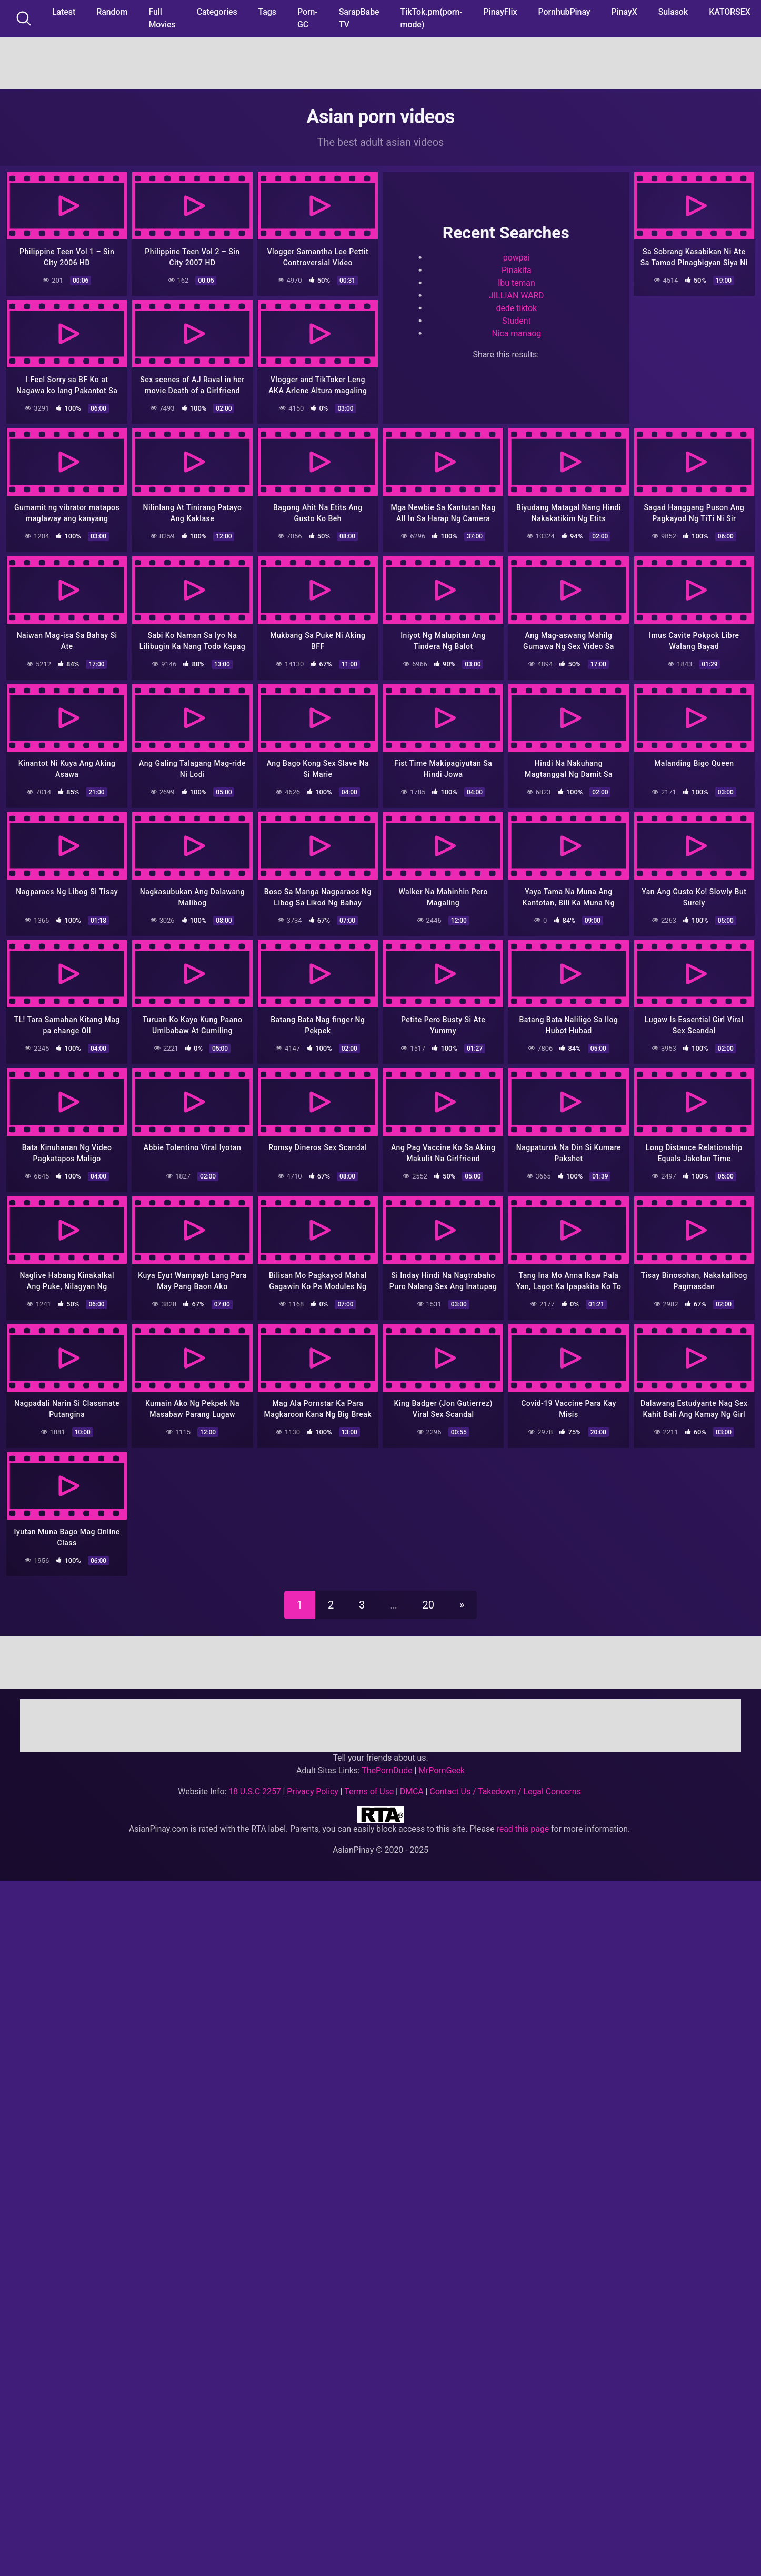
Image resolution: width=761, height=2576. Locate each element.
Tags (267, 12)
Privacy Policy (312, 1785)
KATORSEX (729, 12)
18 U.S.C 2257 (254, 1785)
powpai (516, 257)
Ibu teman (516, 282)
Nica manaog (516, 332)
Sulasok (673, 12)
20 (428, 1598)
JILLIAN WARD (516, 294)
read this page (523, 1823)
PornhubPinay (564, 12)
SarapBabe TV (359, 18)
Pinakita (517, 269)
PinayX (624, 12)
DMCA (412, 1785)
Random (111, 12)
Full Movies (161, 18)
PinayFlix (500, 12)
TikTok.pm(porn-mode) (431, 18)
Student (516, 320)
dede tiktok (516, 307)
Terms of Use (369, 1785)
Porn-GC (307, 18)
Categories (217, 12)
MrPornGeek (441, 1764)
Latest (63, 12)
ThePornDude (387, 1764)
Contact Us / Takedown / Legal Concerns (504, 1785)
